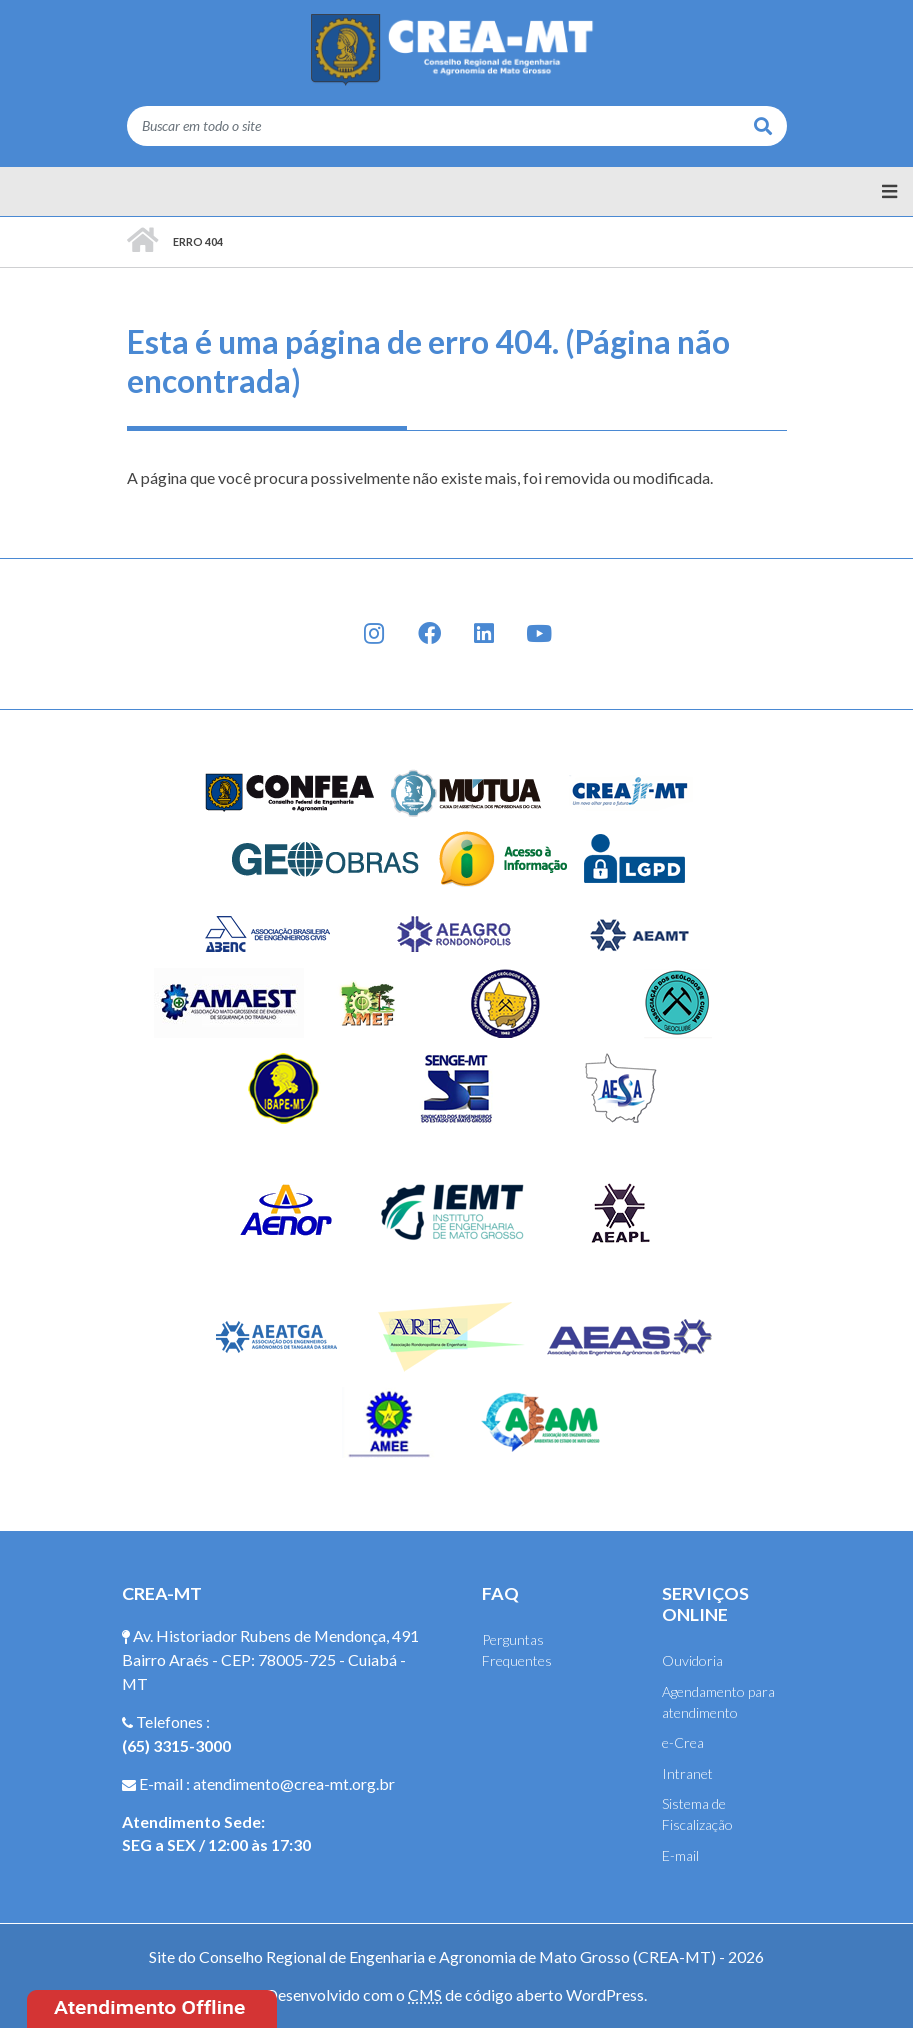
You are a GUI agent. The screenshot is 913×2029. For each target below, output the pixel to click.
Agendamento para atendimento (718, 1702)
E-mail (680, 1855)
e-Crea (683, 1742)
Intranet (687, 1773)
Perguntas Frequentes (517, 1650)
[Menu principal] (456, 192)
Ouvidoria (692, 1660)
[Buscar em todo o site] (433, 126)
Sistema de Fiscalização (697, 1814)
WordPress (605, 1994)
